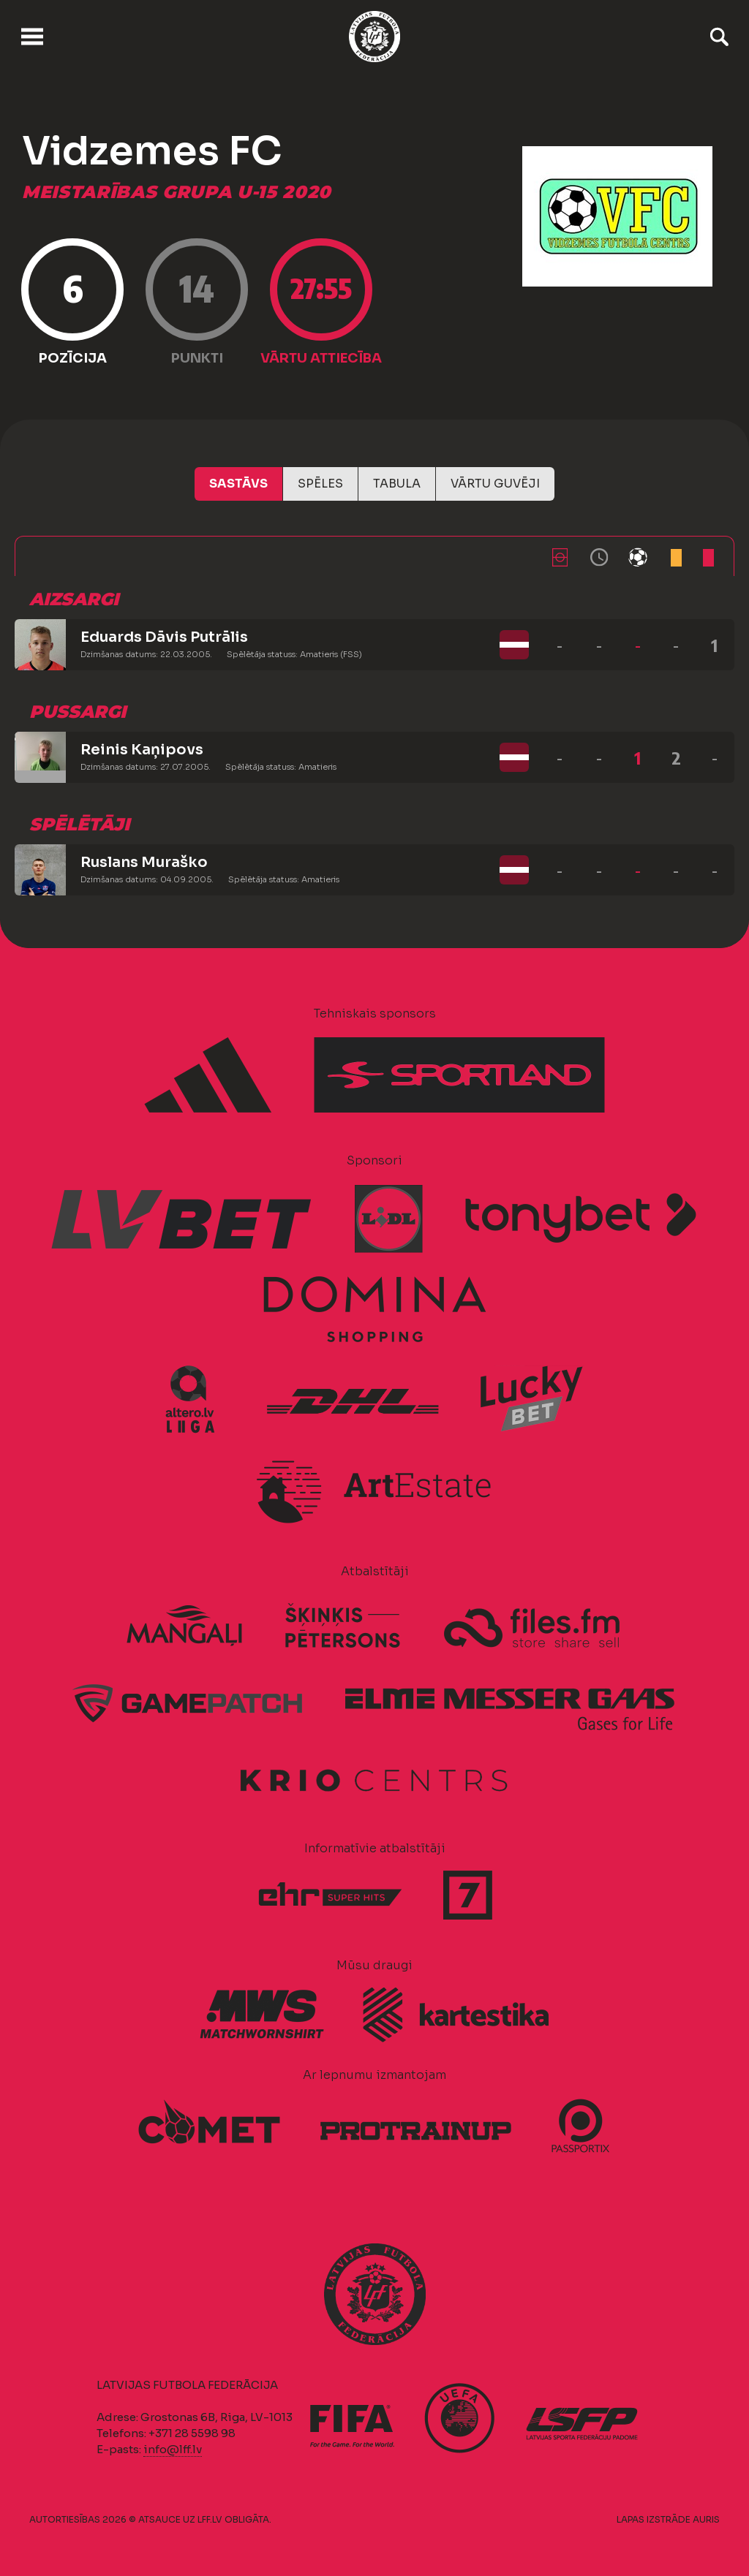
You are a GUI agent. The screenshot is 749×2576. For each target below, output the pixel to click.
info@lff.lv (172, 2449)
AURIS (706, 2519)
